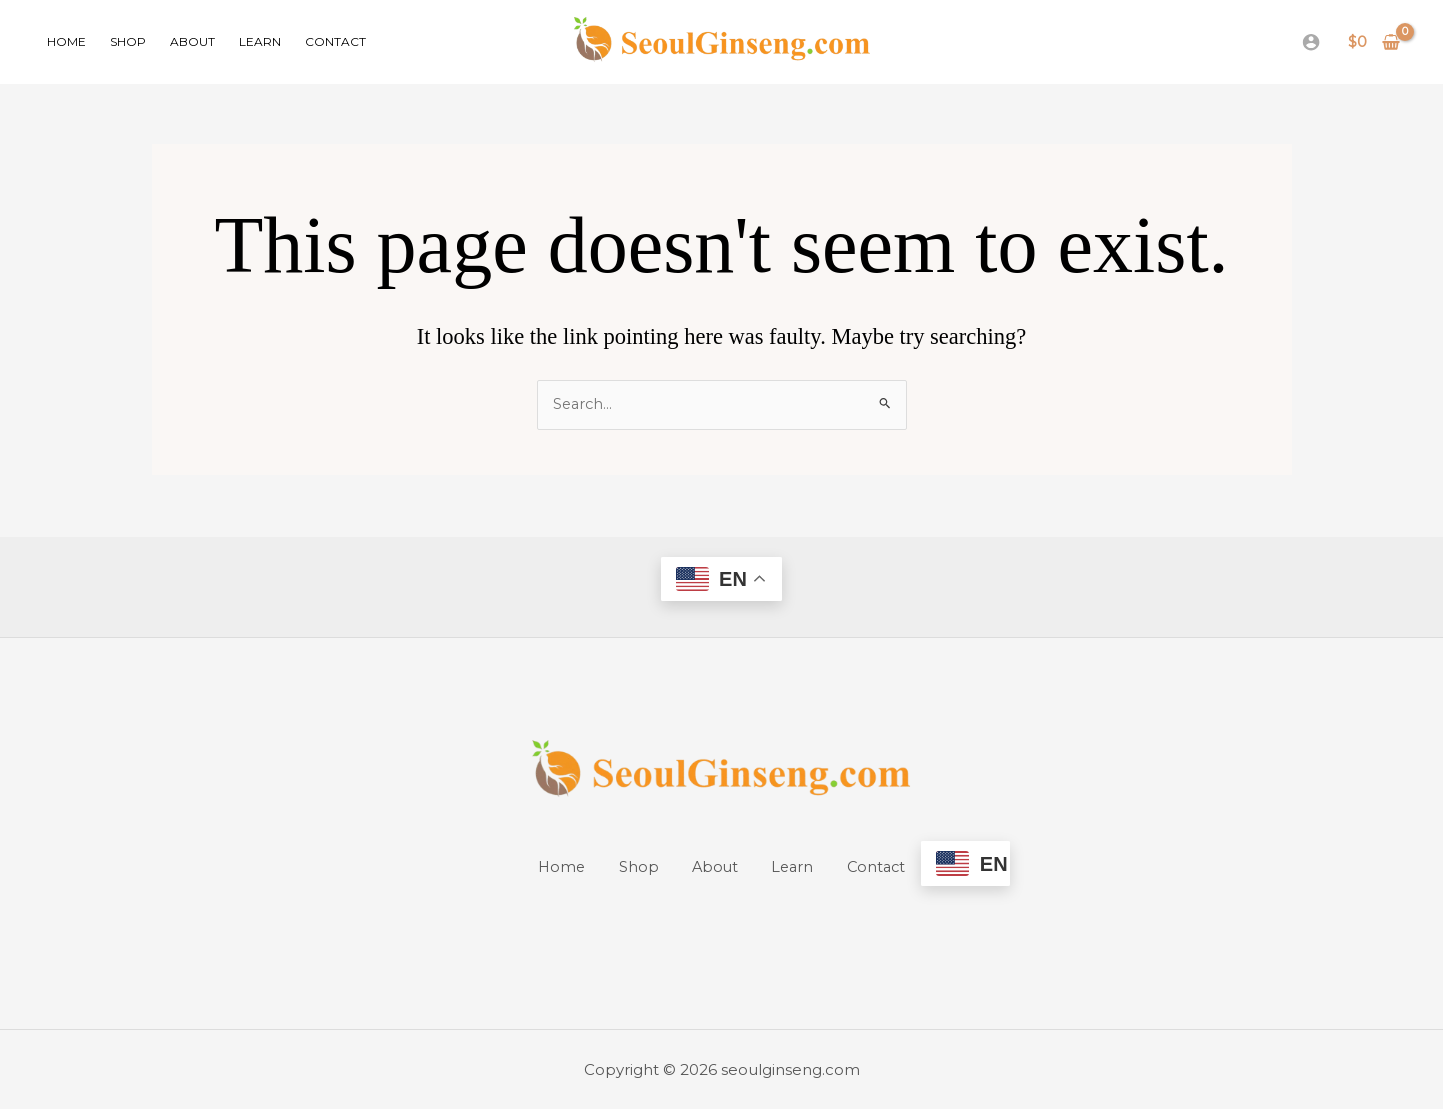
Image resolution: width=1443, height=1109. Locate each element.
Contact (335, 41)
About (192, 41)
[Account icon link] (1311, 42)
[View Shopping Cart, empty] (1374, 42)
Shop (128, 41)
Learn (260, 41)
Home (66, 41)
